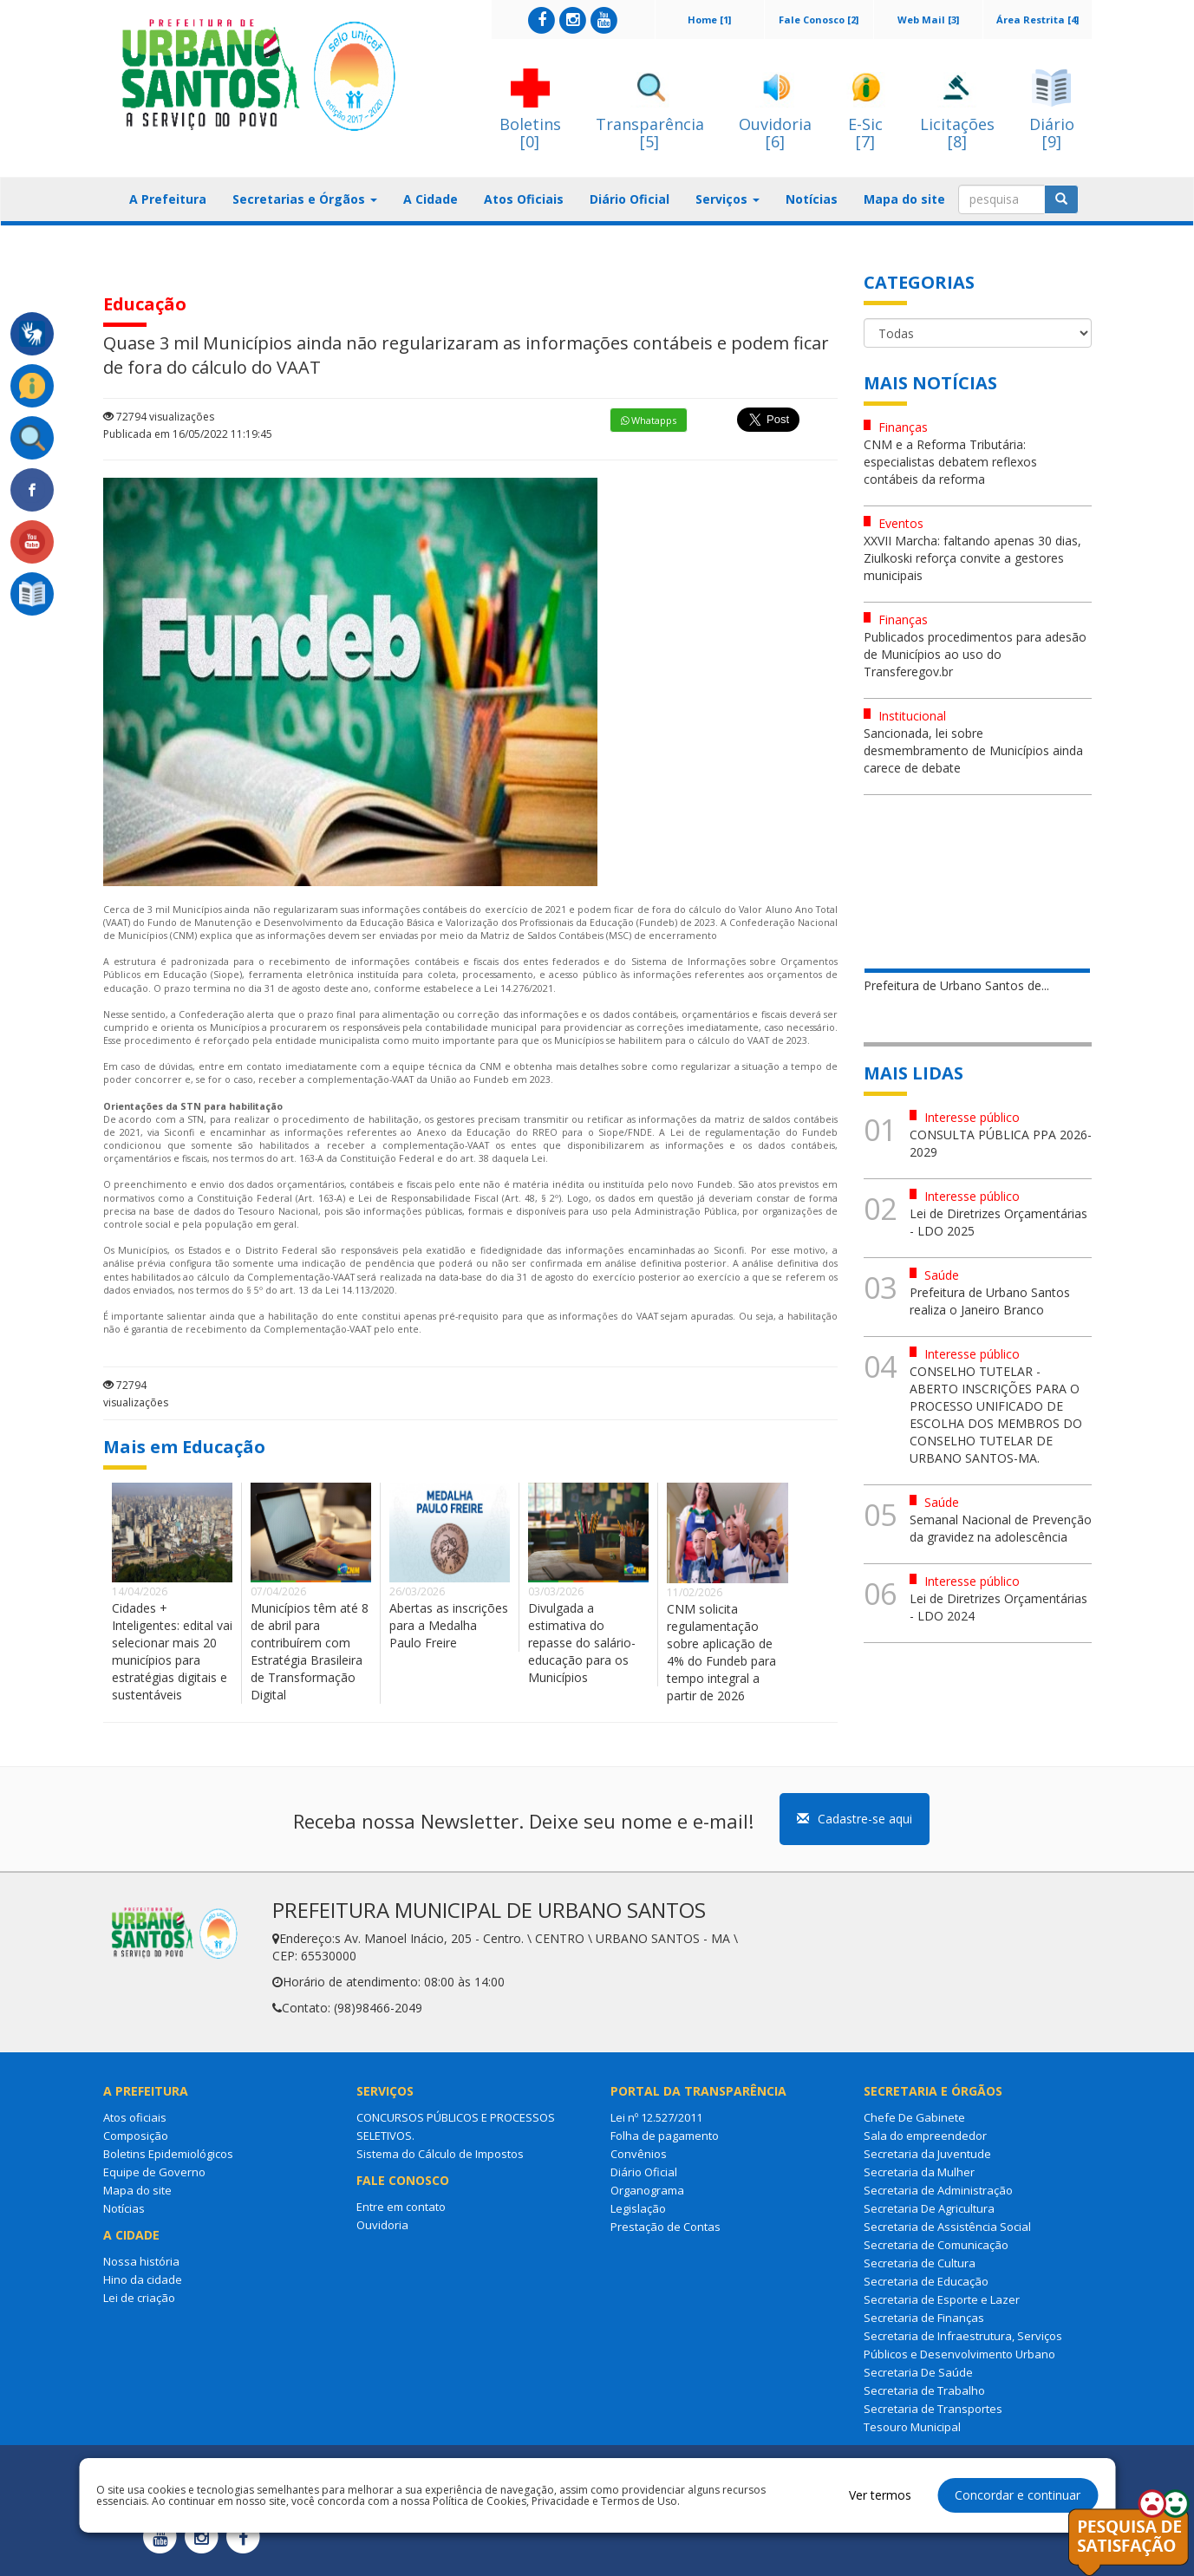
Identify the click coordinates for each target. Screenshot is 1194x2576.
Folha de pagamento (664, 2135)
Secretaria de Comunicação (936, 2245)
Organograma (647, 2190)
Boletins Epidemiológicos (168, 2154)
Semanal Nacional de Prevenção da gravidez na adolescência (1001, 1528)
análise (118, 1263)
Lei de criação (139, 2297)
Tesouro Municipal (912, 2427)
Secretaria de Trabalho (924, 2390)
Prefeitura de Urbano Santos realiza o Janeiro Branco (990, 1301)
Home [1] (709, 19)
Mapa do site (904, 199)
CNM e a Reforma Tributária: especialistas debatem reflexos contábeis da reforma (950, 461)
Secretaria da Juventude (927, 2154)
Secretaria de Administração (938, 2190)
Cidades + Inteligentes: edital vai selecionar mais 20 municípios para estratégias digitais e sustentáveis (172, 1651)
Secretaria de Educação (926, 2281)
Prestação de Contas (665, 2226)
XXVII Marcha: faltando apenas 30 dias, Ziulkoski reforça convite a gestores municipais (972, 558)
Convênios (638, 2154)
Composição (135, 2135)
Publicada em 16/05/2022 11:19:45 (187, 434)
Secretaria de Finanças (924, 2317)
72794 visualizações (158, 416)
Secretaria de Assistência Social (947, 2226)
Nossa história (141, 2261)
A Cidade (430, 199)
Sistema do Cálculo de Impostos (440, 2154)
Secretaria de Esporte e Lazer (942, 2299)
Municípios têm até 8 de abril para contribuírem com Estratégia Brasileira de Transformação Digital (310, 1651)
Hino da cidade (142, 2279)
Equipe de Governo (154, 2172)
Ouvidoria (382, 2225)
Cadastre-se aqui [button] (854, 1818)
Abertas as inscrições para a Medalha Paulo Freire (448, 1625)
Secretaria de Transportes (933, 2408)
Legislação (638, 2208)
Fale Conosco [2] (818, 19)
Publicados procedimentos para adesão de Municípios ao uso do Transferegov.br (975, 654)
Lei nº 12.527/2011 (656, 2117)
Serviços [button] (727, 199)
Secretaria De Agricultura (929, 2208)
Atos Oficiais (524, 199)
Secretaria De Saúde (918, 2372)
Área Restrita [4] (1037, 19)
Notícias (812, 199)
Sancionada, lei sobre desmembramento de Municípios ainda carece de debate (973, 750)
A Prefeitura (167, 199)
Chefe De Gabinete (914, 2117)
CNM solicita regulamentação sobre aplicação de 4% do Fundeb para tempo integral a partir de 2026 (721, 1652)
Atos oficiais (134, 2117)
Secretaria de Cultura (919, 2263)
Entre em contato (401, 2206)
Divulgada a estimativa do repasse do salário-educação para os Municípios (582, 1643)
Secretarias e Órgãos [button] (304, 199)
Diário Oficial (629, 199)
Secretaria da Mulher (919, 2172)
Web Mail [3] (928, 19)
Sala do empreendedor (925, 2135)
